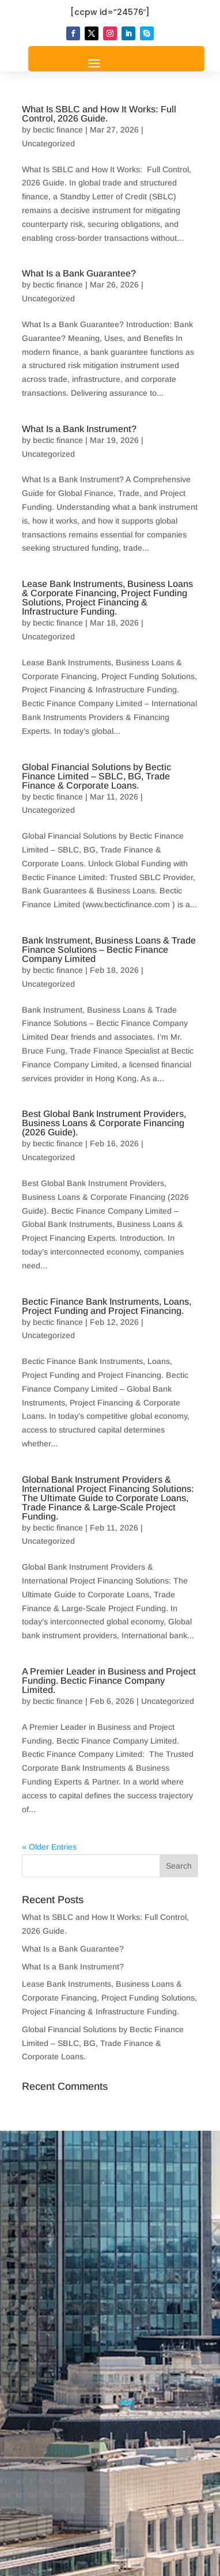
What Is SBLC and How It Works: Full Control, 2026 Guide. (99, 113)
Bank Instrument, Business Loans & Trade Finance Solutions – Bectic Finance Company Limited (109, 949)
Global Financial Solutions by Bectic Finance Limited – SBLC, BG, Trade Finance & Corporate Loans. (96, 776)
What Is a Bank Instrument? (79, 429)
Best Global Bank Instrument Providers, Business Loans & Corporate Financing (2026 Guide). (104, 1123)
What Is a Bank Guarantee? (79, 273)
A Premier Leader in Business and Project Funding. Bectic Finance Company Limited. (109, 1680)
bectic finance (58, 129)
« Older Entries (49, 1846)
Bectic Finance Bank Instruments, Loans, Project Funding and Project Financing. (106, 1306)
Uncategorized (48, 143)
